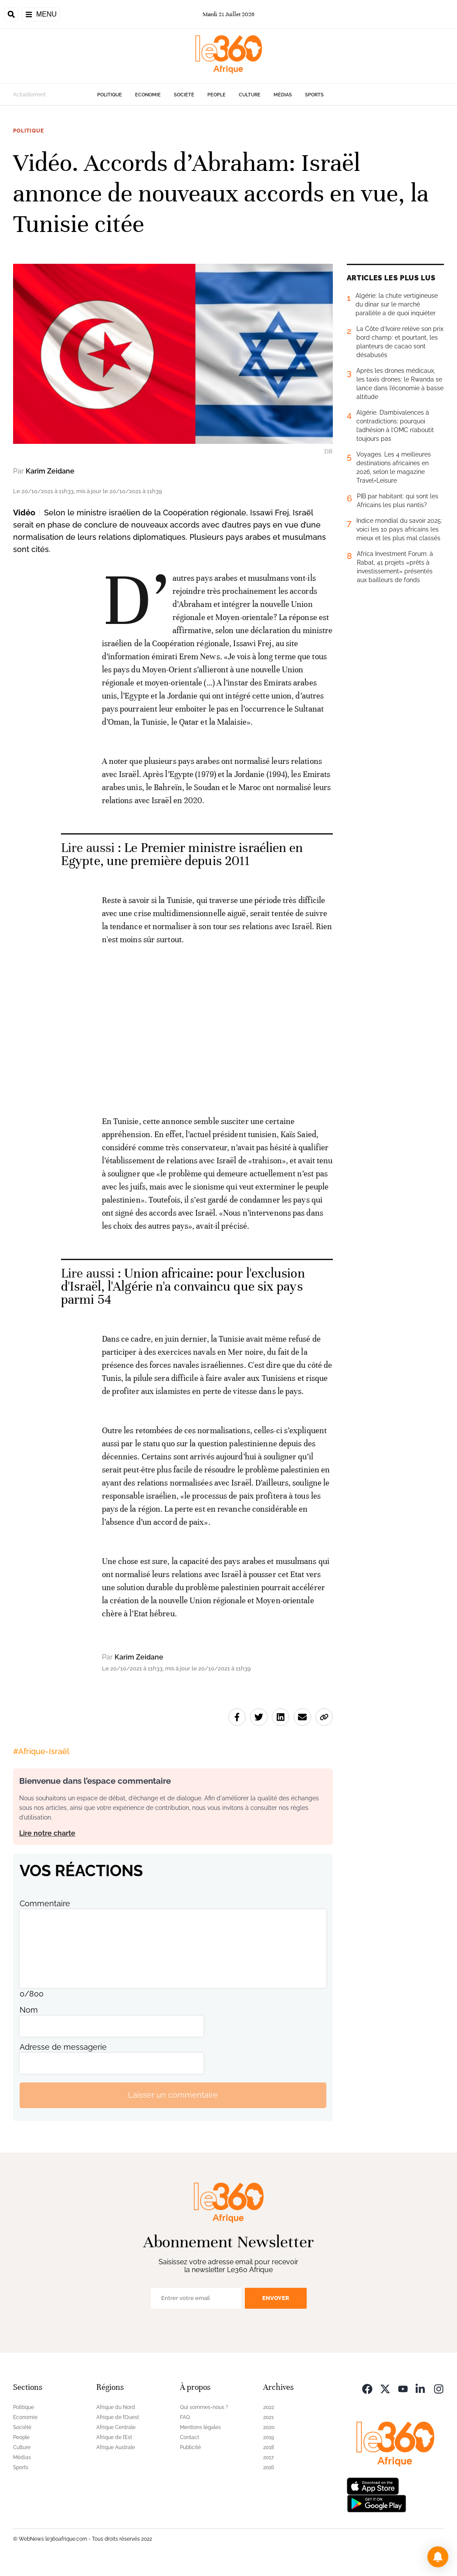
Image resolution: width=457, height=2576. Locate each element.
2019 (268, 2437)
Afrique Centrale (115, 2427)
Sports (314, 95)
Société (184, 95)
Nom (29, 2009)
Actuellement (29, 95)
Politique (109, 95)
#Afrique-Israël (41, 1751)
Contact (189, 2437)
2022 (268, 2407)
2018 (268, 2447)
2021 (268, 2417)
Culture (250, 95)
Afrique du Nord (115, 2407)
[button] (437, 2556)
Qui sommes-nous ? (204, 2407)
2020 (268, 2427)
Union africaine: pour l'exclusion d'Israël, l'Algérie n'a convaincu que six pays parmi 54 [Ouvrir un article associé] (183, 1286)
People (216, 95)
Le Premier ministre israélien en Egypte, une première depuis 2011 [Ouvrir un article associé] (182, 854)
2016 (268, 2467)
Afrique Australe (115, 2447)
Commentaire (45, 1903)
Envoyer (275, 2298)
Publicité (190, 2447)
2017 (268, 2457)
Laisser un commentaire (173, 2094)
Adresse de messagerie (63, 2046)
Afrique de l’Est (114, 2437)
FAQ (185, 2417)
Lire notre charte (47, 1833)
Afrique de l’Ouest (117, 2417)
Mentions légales (200, 2427)
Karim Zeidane (50, 471)
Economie (148, 95)
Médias (283, 95)
